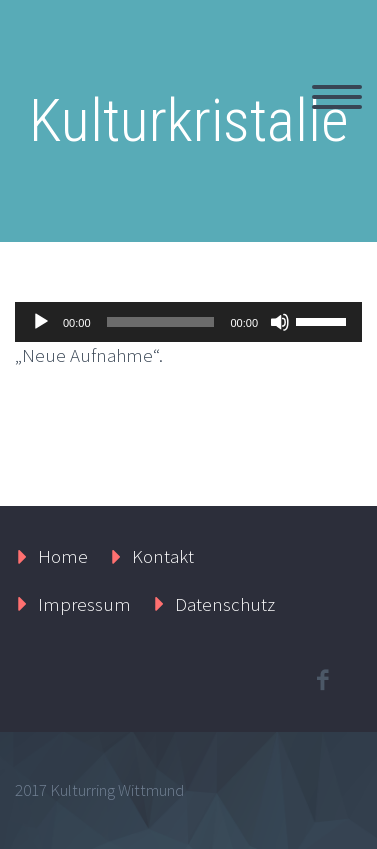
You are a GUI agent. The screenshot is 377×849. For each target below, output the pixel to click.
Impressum (84, 604)
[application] (188, 322)
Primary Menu (337, 97)
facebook (322, 680)
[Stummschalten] (280, 322)
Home (63, 556)
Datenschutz (225, 604)
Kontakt (163, 556)
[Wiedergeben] (41, 322)
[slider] (161, 322)
